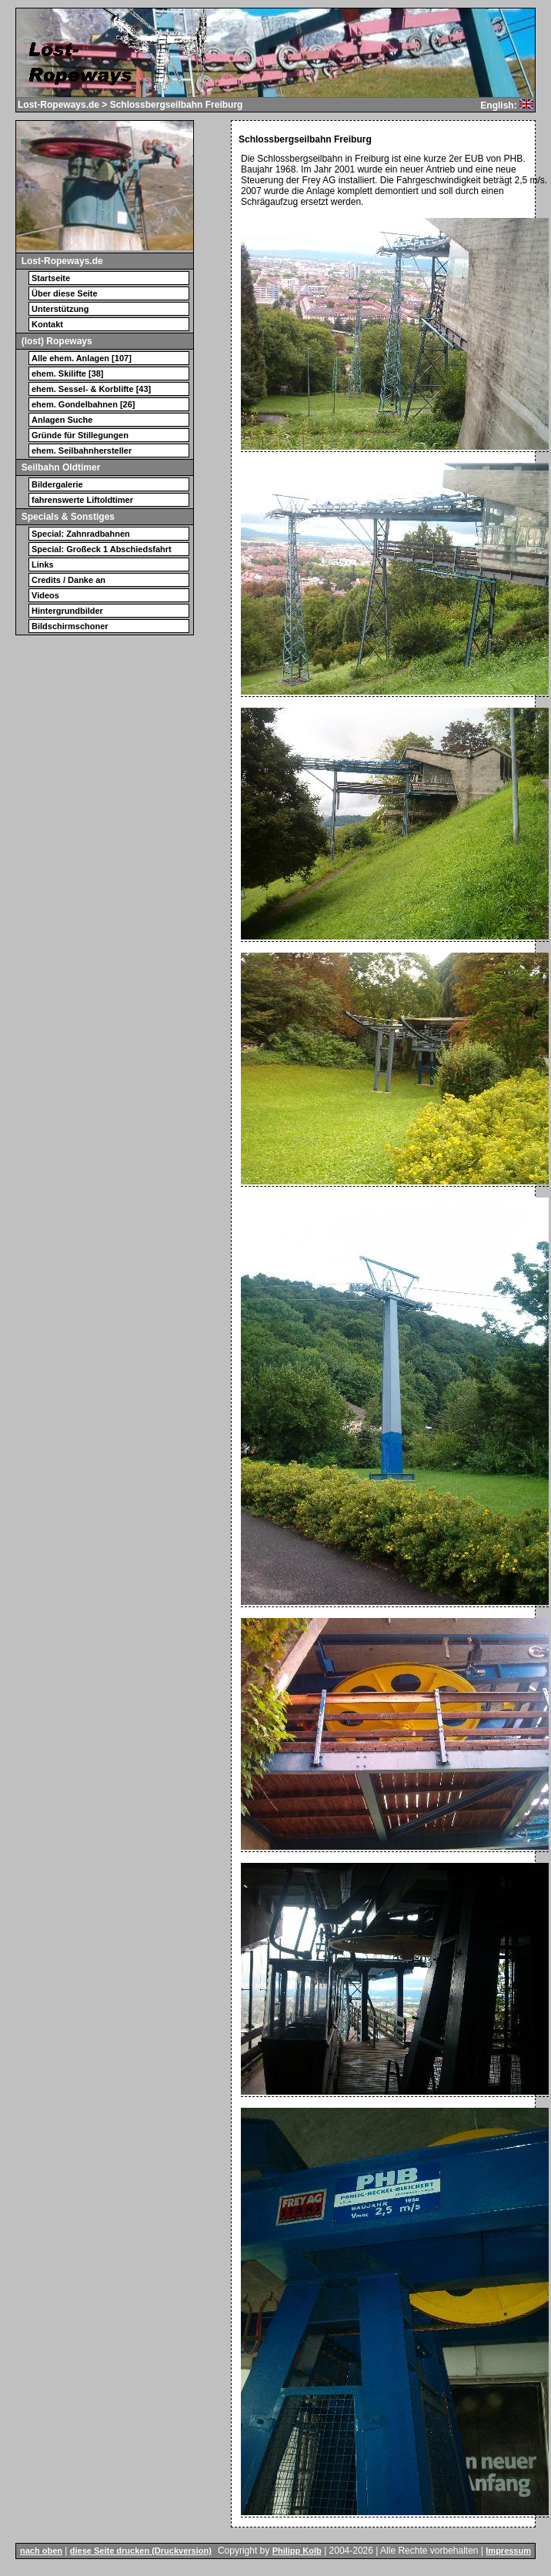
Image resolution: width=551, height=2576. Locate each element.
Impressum (508, 2550)
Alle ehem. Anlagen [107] (82, 358)
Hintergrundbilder (67, 610)
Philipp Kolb (297, 2550)
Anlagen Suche (62, 419)
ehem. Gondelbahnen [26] (83, 404)
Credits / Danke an (68, 580)
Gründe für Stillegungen (80, 435)
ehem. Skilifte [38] (68, 373)
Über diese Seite (65, 293)
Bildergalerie (57, 484)
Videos (45, 595)
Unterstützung (60, 308)
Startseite (51, 278)
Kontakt (47, 324)
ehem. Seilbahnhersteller (82, 450)
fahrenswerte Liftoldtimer (82, 499)
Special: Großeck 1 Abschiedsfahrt (102, 549)
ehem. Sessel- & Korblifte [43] (91, 389)
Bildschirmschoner (70, 626)
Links (43, 564)
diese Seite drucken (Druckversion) (141, 2550)
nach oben (41, 2550)
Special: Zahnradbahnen (81, 533)
